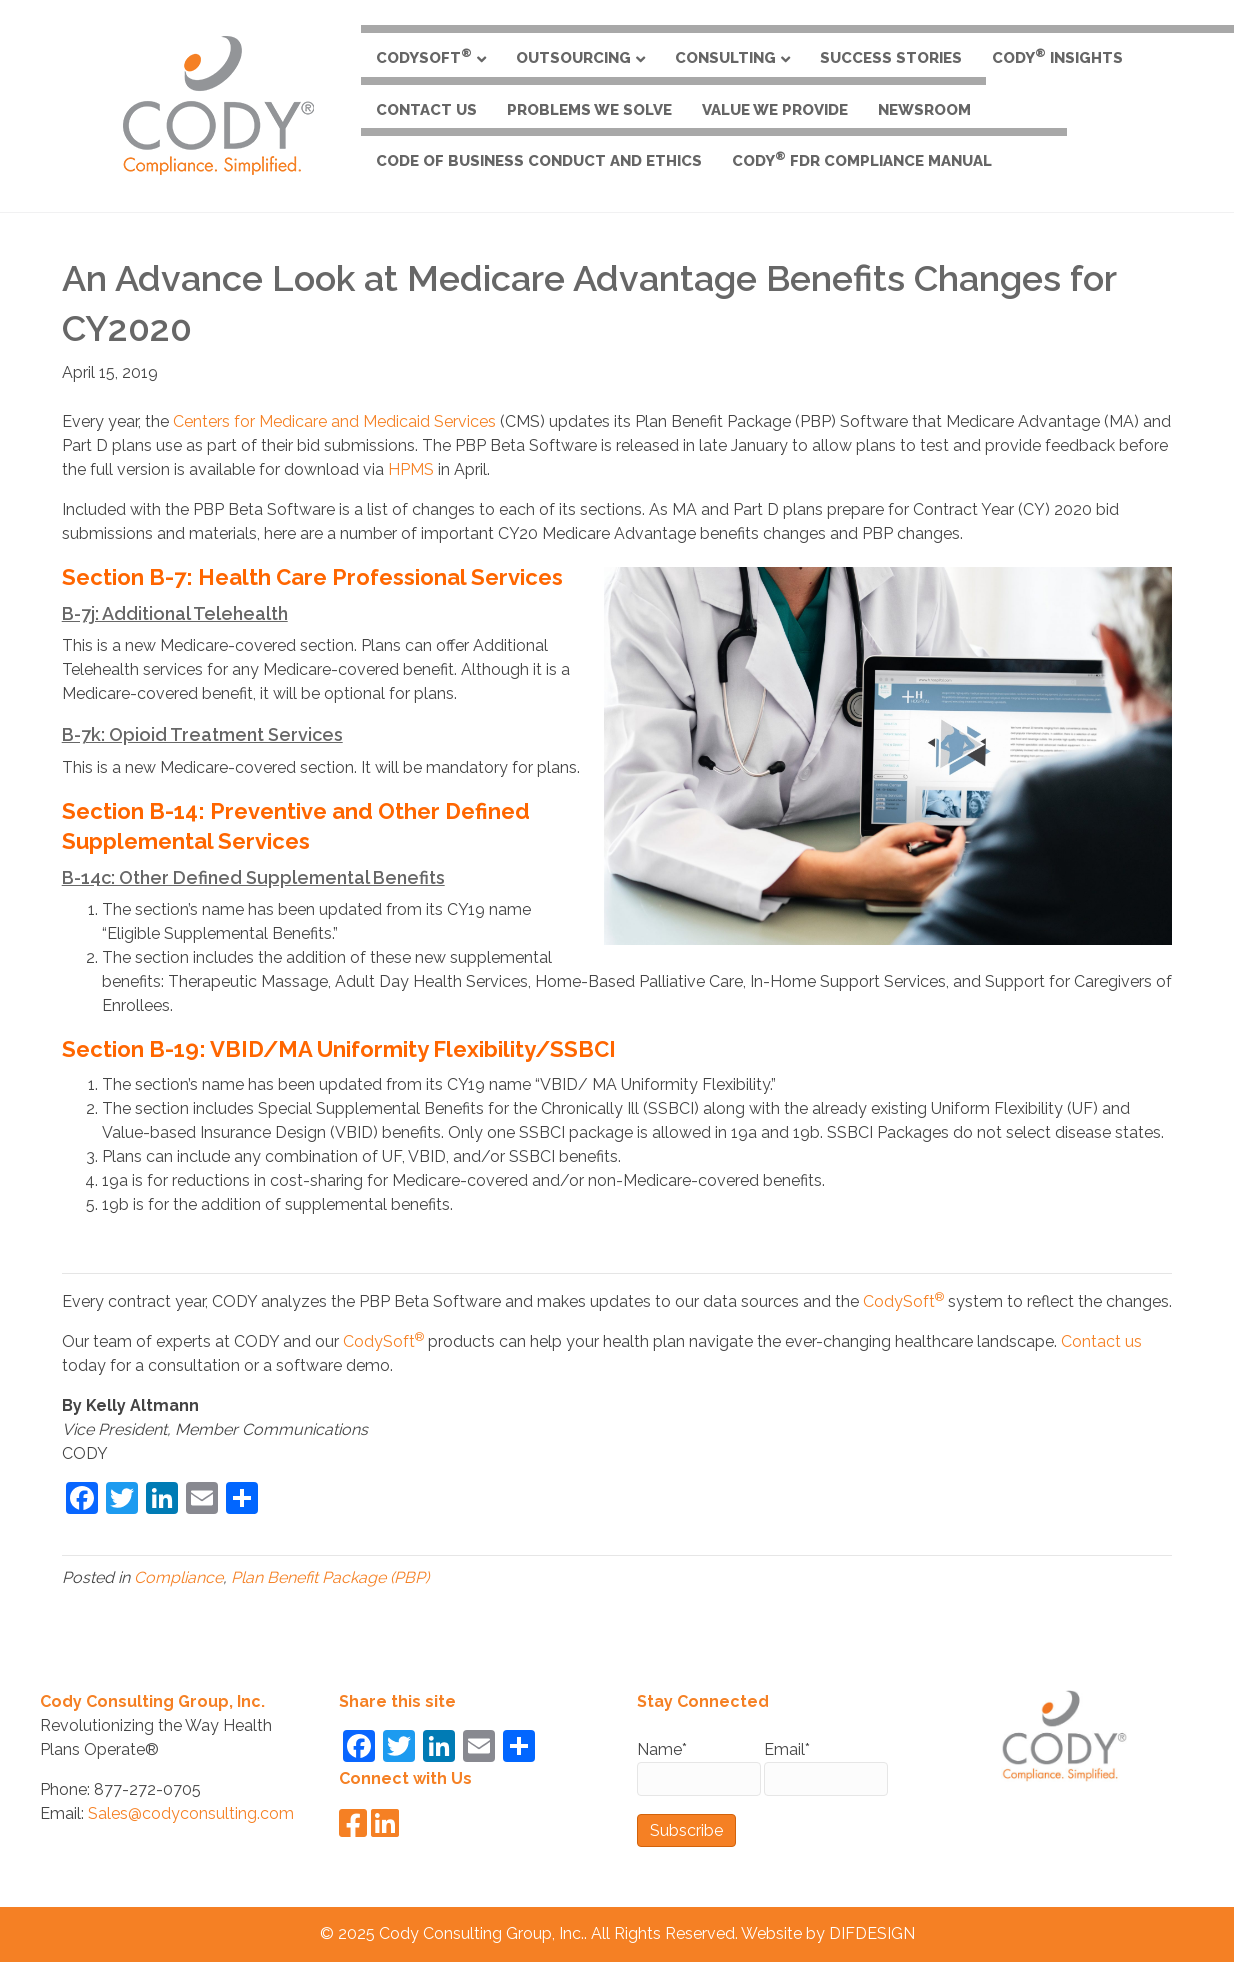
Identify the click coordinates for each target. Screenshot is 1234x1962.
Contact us (1101, 1341)
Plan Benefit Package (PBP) (330, 1577)
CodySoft (424, 56)
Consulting (725, 58)
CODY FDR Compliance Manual (862, 159)
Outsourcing (573, 58)
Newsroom (924, 110)
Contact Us (426, 110)
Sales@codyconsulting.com (191, 1813)
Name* (699, 1768)
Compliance (178, 1577)
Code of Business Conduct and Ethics (539, 161)
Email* (826, 1768)
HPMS (411, 469)
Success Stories (891, 58)
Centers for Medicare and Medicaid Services (334, 421)
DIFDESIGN (872, 1933)
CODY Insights (1057, 56)
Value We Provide (775, 110)
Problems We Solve (589, 110)
